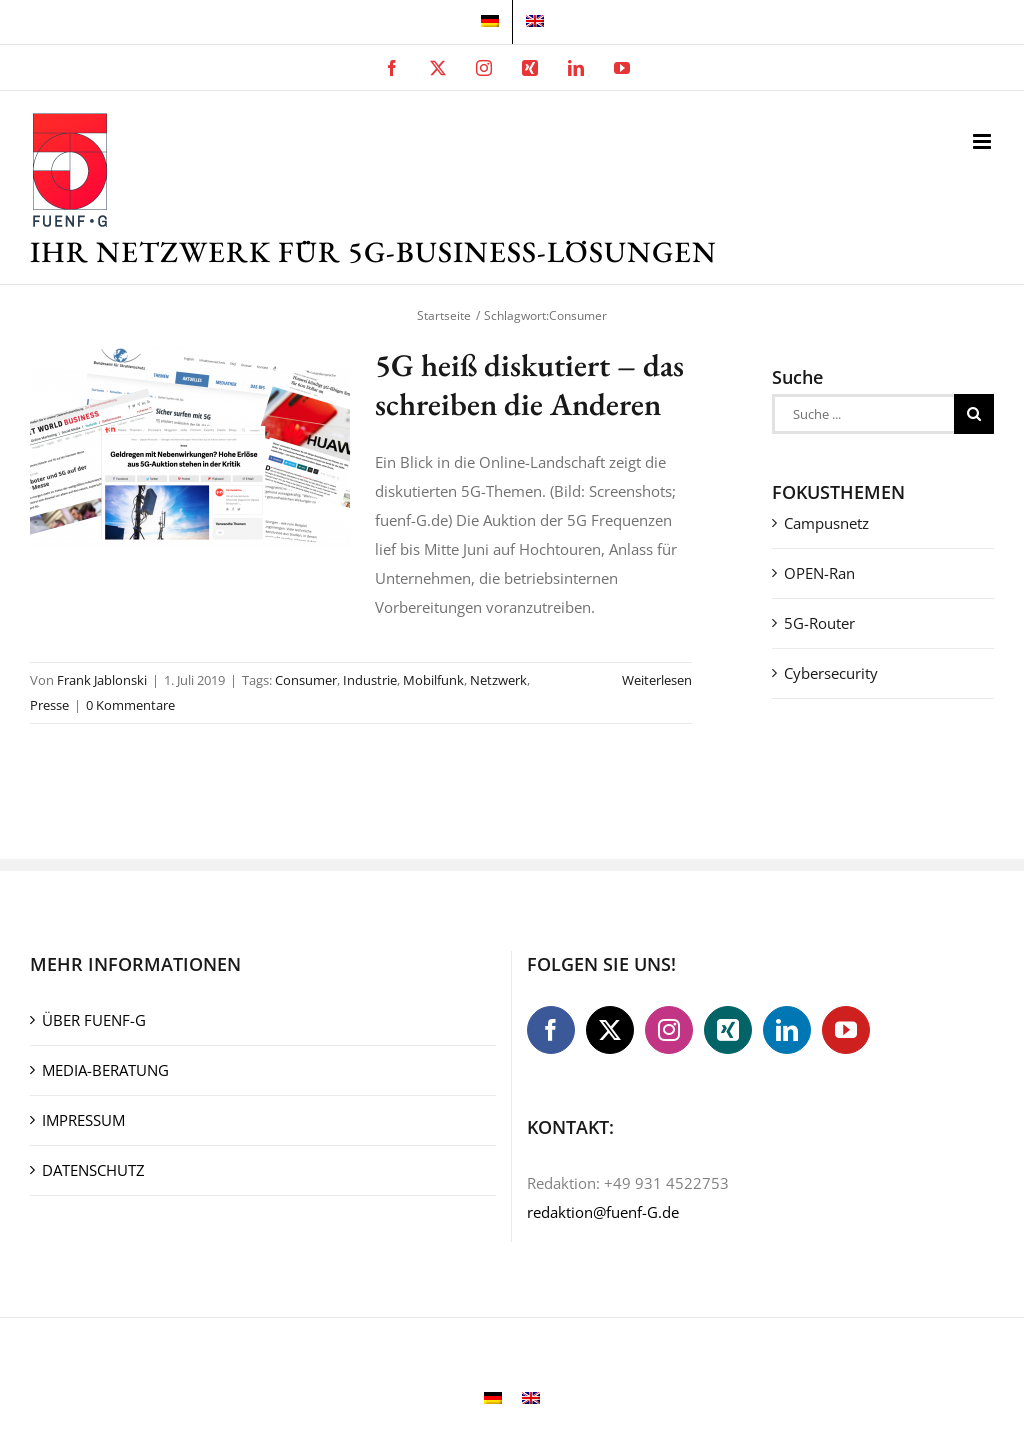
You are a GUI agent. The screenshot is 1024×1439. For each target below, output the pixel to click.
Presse (49, 705)
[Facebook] (551, 1030)
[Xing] (728, 1030)
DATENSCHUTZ (93, 1170)
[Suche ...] (863, 414)
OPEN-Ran (819, 573)
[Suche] (974, 414)
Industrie (370, 680)
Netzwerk (498, 680)
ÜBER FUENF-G (94, 1020)
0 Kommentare (130, 705)
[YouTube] (846, 1030)
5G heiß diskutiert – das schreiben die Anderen (529, 384)
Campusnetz (826, 523)
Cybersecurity (831, 673)
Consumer (306, 680)
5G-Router (819, 623)
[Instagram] (669, 1030)
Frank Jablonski (102, 680)
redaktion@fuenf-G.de (603, 1212)
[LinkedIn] (787, 1030)
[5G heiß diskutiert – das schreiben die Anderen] (190, 446)
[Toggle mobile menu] (983, 141)
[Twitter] (610, 1030)
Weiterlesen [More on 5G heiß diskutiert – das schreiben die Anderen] (657, 680)
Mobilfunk (433, 680)
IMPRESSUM (83, 1120)
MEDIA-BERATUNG (105, 1070)
